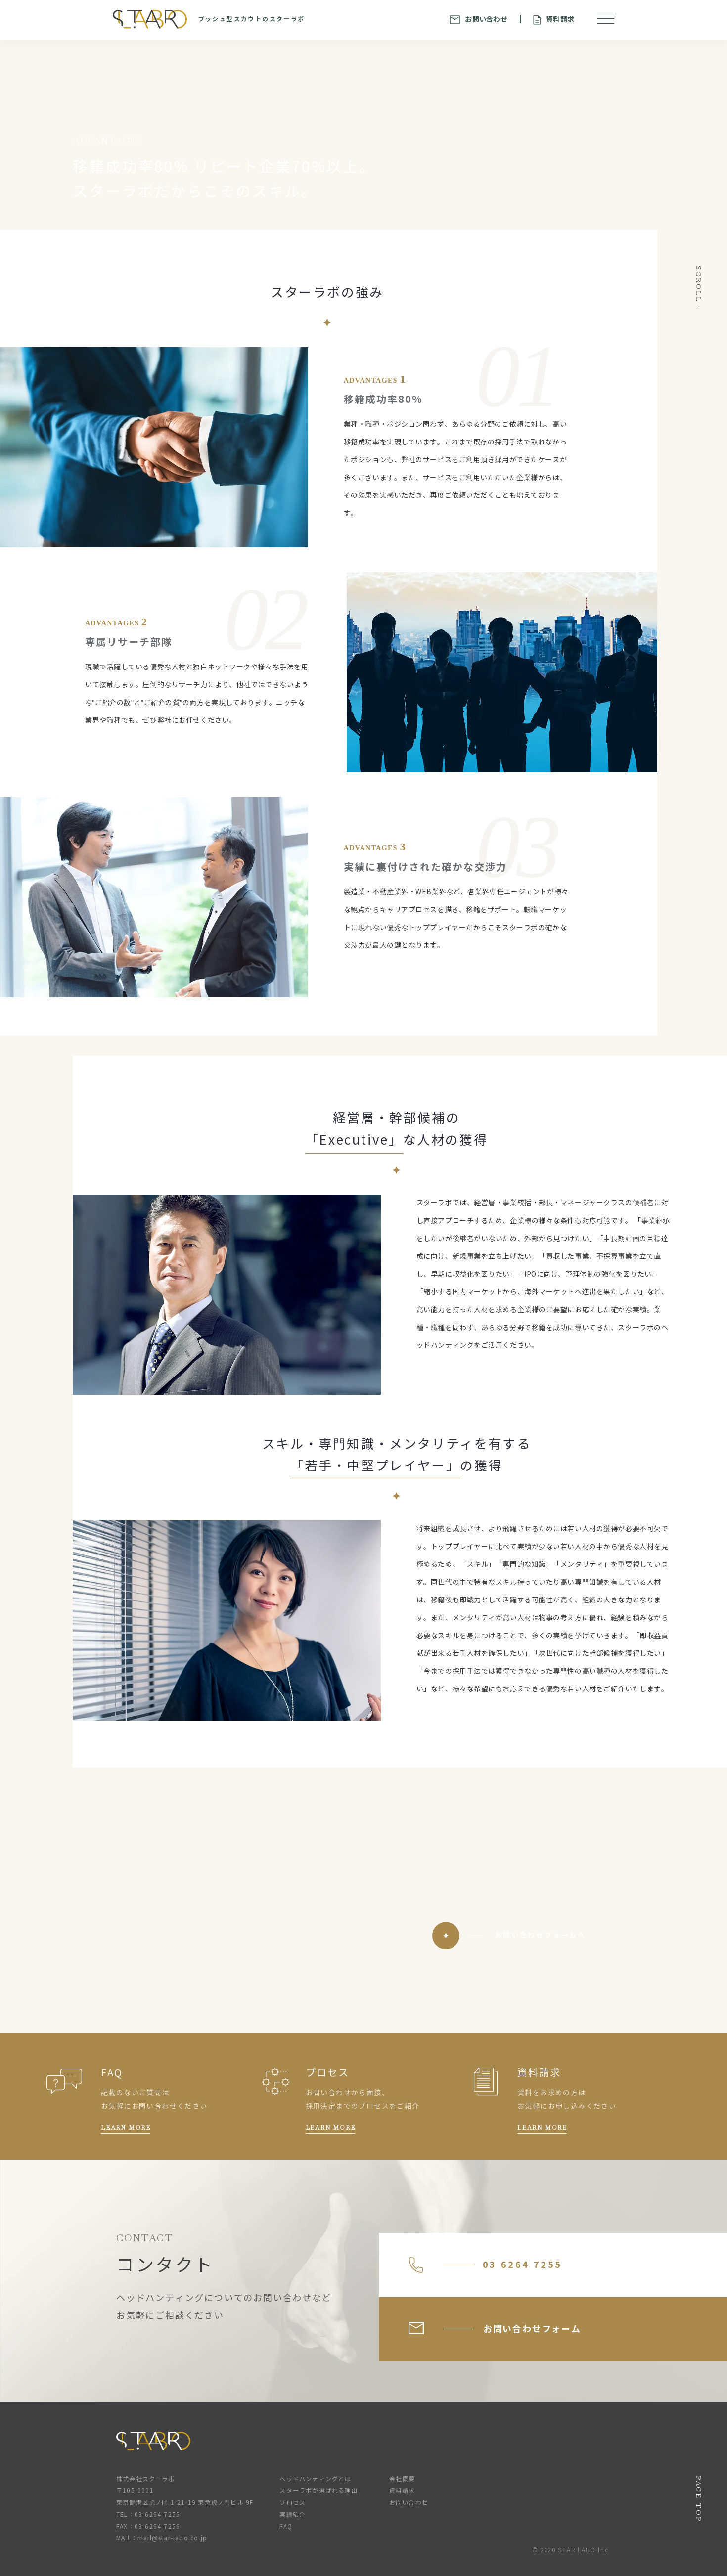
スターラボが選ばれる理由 (318, 2490)
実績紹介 (292, 2514)
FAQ (285, 2526)
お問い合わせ (478, 19)
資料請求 (553, 20)
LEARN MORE (126, 2128)
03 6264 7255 (485, 2265)
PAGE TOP (698, 2499)
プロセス (292, 2502)
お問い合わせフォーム (495, 2328)
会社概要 (402, 2479)
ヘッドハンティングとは (315, 2479)
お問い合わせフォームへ (540, 1935)
